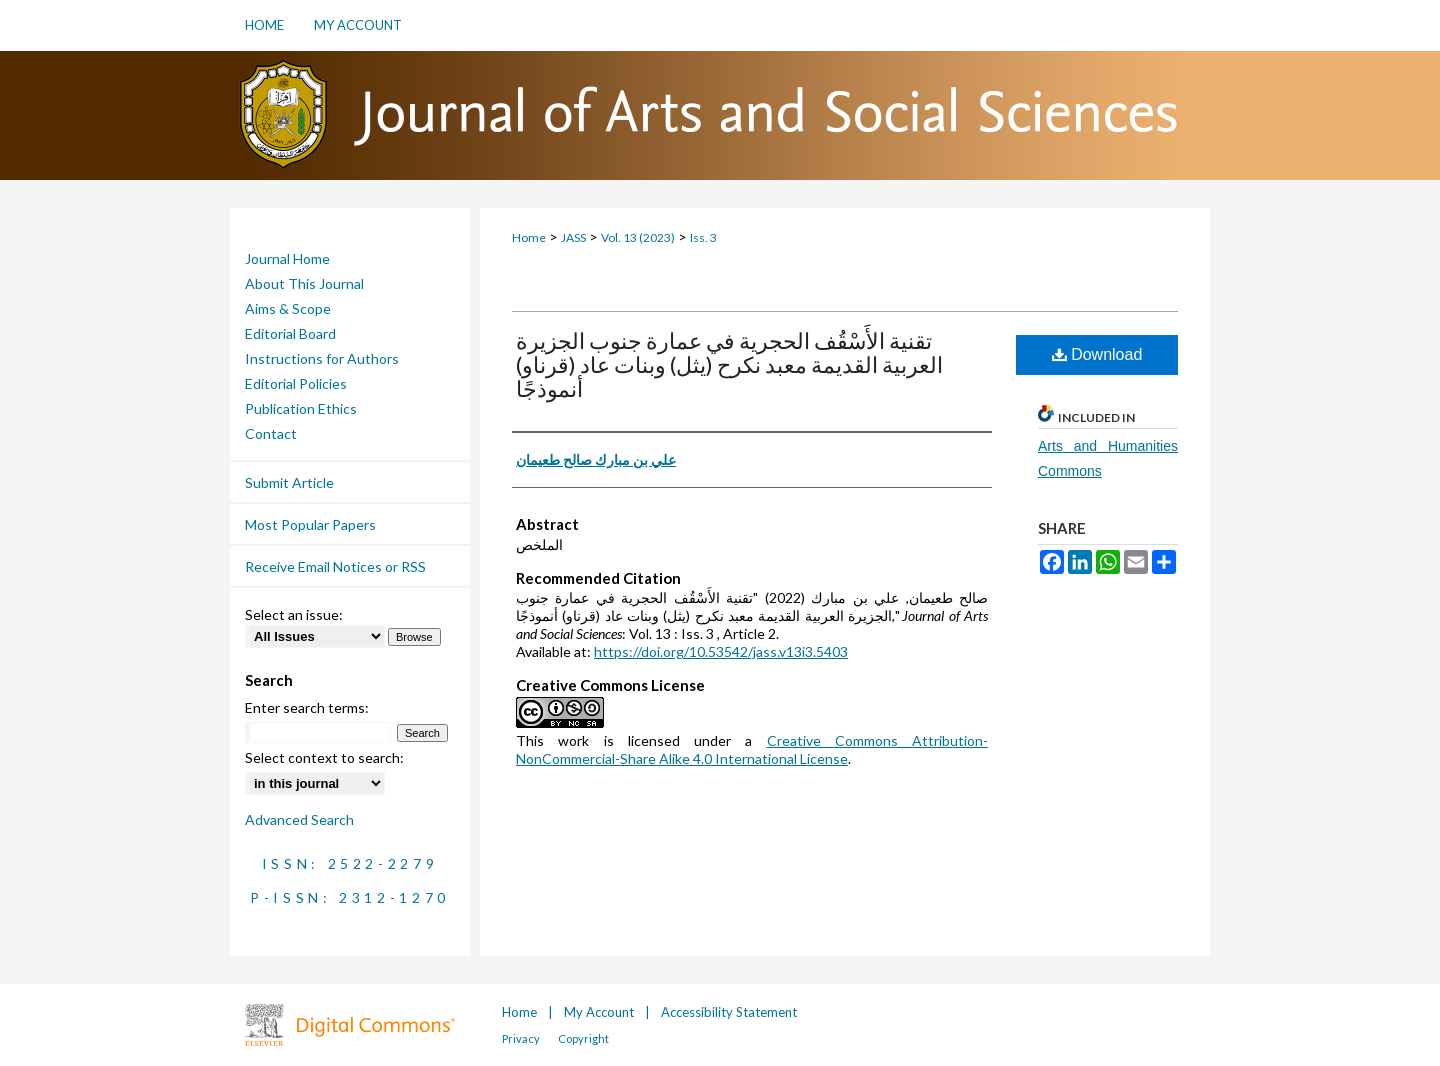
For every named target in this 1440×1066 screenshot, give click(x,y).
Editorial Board (290, 333)
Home (529, 237)
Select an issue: (294, 614)
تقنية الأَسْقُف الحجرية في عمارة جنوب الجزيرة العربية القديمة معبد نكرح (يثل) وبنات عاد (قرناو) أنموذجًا (729, 364)
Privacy (522, 1038)
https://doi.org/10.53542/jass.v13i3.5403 (721, 651)
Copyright (583, 1038)
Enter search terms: (307, 707)
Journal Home (287, 258)
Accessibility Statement (729, 1012)
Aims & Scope (288, 308)
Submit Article (289, 482)
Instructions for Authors (322, 358)
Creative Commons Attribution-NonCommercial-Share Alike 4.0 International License (752, 749)
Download (1097, 354)
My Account (600, 1012)
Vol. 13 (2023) (638, 237)
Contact (271, 433)
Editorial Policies (296, 383)
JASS (573, 237)
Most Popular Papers (310, 524)
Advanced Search (299, 819)
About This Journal (304, 283)
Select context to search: (324, 757)
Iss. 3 (703, 237)
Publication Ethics (301, 408)
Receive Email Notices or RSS (335, 566)
